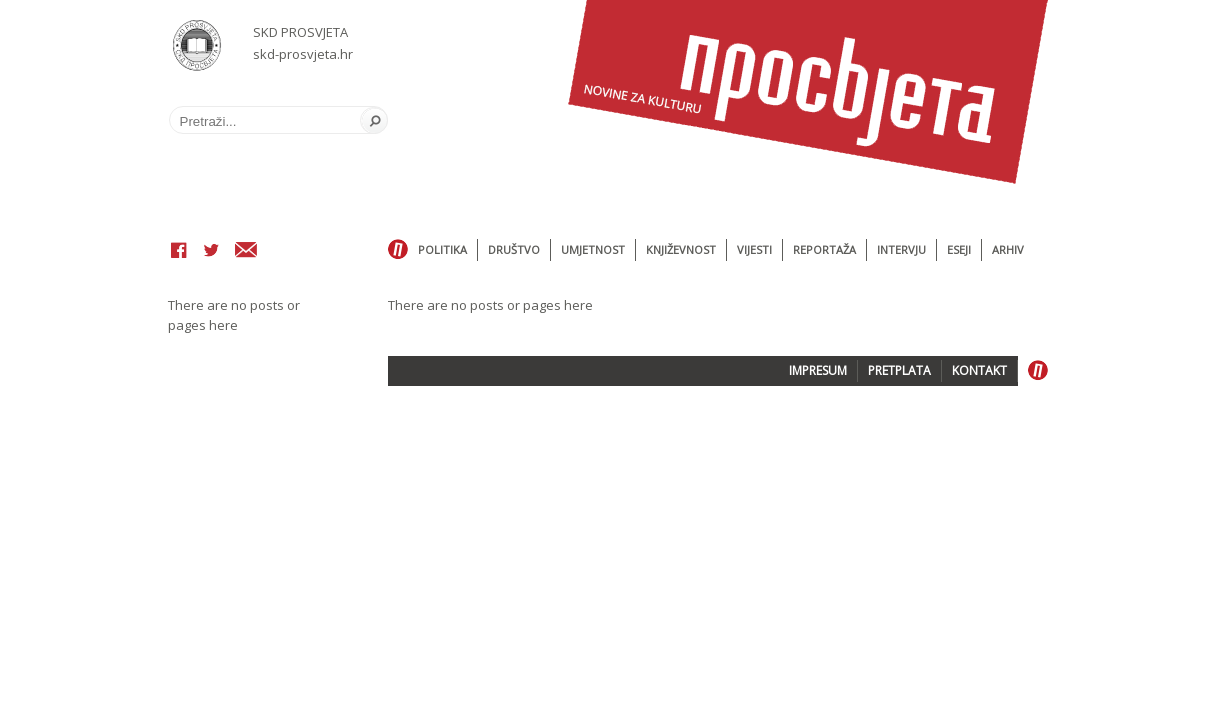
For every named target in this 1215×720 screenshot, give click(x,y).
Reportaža (824, 249)
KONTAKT (979, 370)
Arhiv (1008, 249)
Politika (442, 249)
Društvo (514, 249)
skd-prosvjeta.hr (303, 54)
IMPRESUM (818, 370)
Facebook (179, 252)
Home (398, 250)
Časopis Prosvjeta (808, 92)
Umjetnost (593, 249)
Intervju (901, 249)
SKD (197, 45)
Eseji (959, 249)
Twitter (211, 252)
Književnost (681, 249)
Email (246, 252)
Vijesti (754, 249)
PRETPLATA (899, 370)
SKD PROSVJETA (300, 32)
